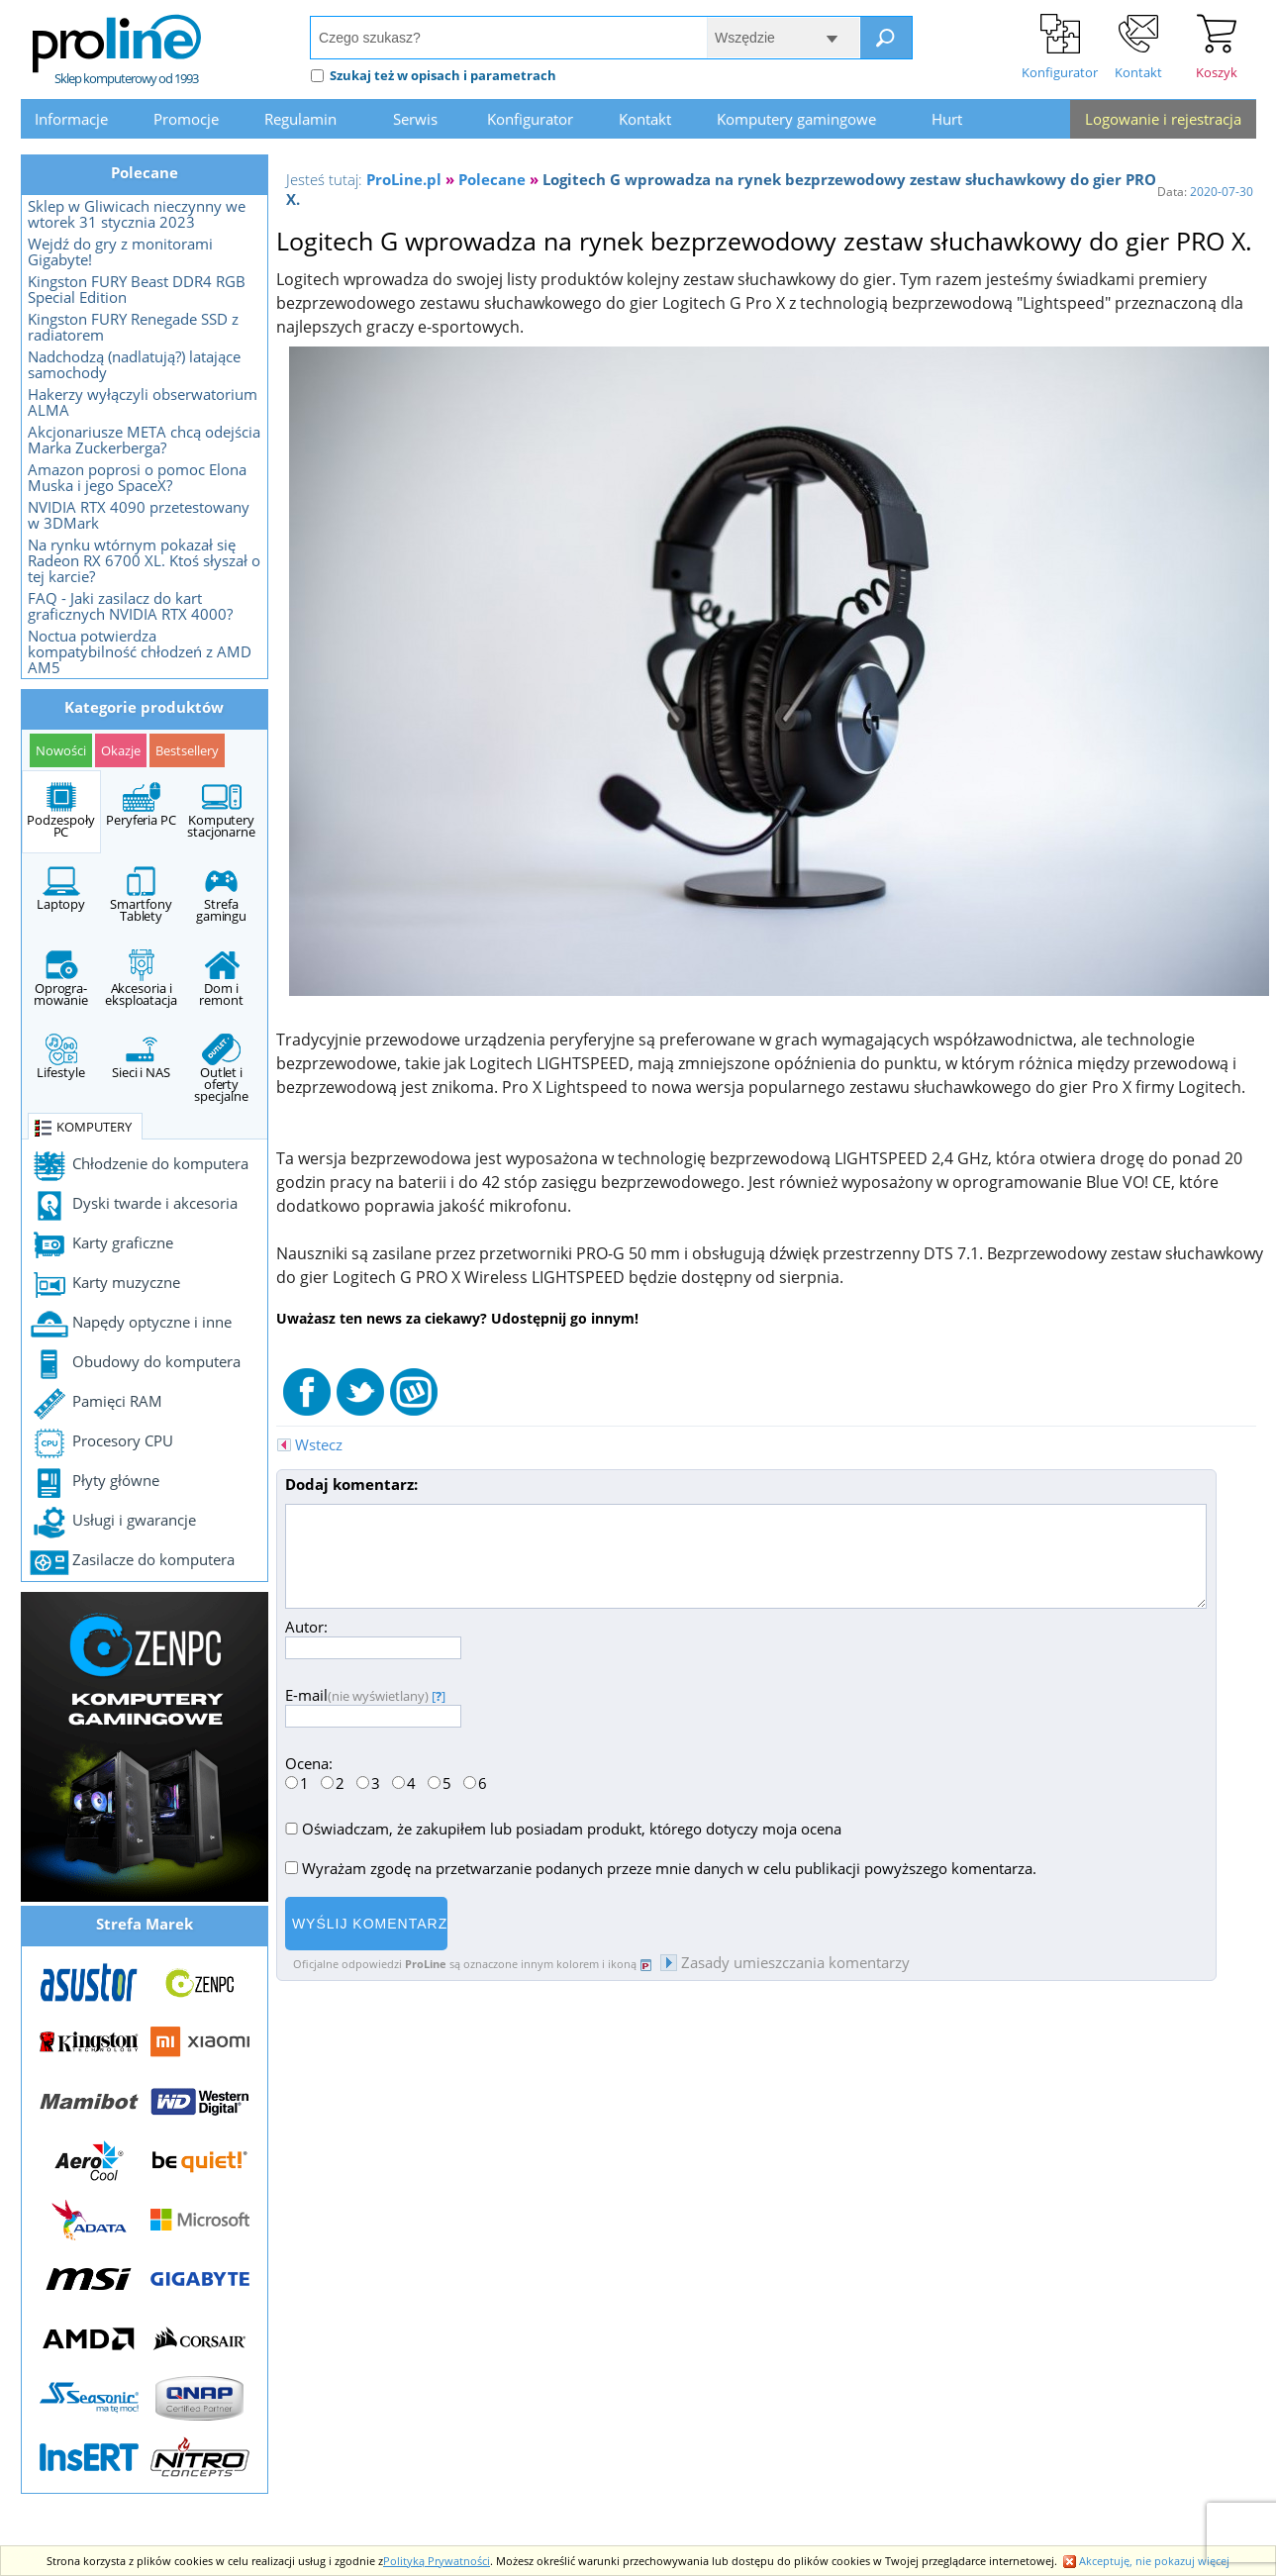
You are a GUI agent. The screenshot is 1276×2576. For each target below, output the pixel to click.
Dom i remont (221, 979)
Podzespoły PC (60, 811)
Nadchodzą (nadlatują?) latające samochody (134, 364)
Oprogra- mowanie (60, 979)
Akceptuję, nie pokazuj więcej (1146, 2560)
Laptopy (61, 889)
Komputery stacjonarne (221, 811)
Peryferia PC (141, 805)
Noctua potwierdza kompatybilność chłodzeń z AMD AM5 (139, 651)
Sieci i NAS (141, 1057)
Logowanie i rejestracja (1163, 119)
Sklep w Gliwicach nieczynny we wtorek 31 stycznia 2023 (136, 214)
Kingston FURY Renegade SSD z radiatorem (133, 327)
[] (438, 1696)
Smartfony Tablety (140, 895)
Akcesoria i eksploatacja (141, 979)
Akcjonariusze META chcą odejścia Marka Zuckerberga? (144, 439)
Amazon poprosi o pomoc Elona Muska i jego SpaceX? (137, 477)
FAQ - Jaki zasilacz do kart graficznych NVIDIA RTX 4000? (130, 606)
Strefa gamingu (221, 895)
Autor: (373, 1637)
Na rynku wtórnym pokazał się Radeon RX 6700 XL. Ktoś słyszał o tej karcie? (144, 560)
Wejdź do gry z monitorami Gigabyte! (120, 251)
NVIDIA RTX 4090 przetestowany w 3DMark (138, 515)
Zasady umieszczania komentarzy (785, 1962)
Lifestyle (60, 1057)
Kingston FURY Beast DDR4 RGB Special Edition (136, 289)
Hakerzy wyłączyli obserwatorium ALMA (142, 402)
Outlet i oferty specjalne (220, 1069)
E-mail (373, 1705)
